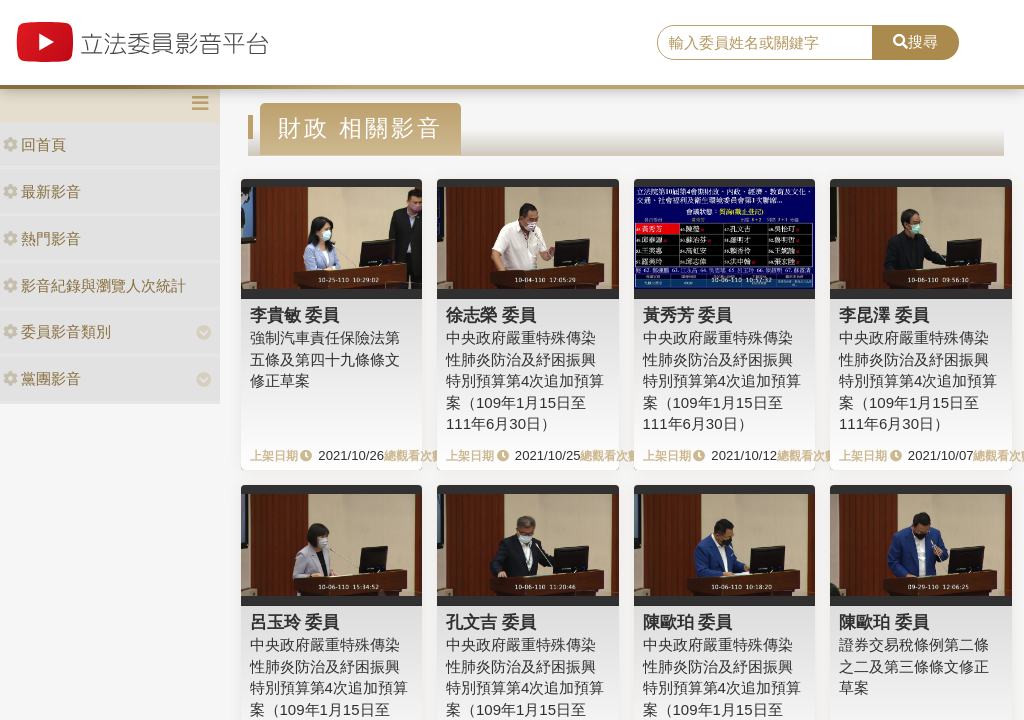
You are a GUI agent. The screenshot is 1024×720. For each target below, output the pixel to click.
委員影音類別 (57, 331)
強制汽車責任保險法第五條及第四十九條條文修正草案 (325, 359)
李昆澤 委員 (884, 315)
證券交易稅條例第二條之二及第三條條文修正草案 (914, 666)
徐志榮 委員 (491, 315)
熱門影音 (42, 238)
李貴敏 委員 (295, 315)
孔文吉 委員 (491, 622)
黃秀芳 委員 (688, 315)
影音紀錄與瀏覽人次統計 (94, 285)
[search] (765, 43)
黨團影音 (42, 378)
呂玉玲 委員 (295, 622)
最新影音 (42, 191)
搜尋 (915, 41)
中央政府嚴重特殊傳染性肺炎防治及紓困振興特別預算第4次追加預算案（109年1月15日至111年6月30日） (525, 380)
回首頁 (34, 144)
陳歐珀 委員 (688, 622)
